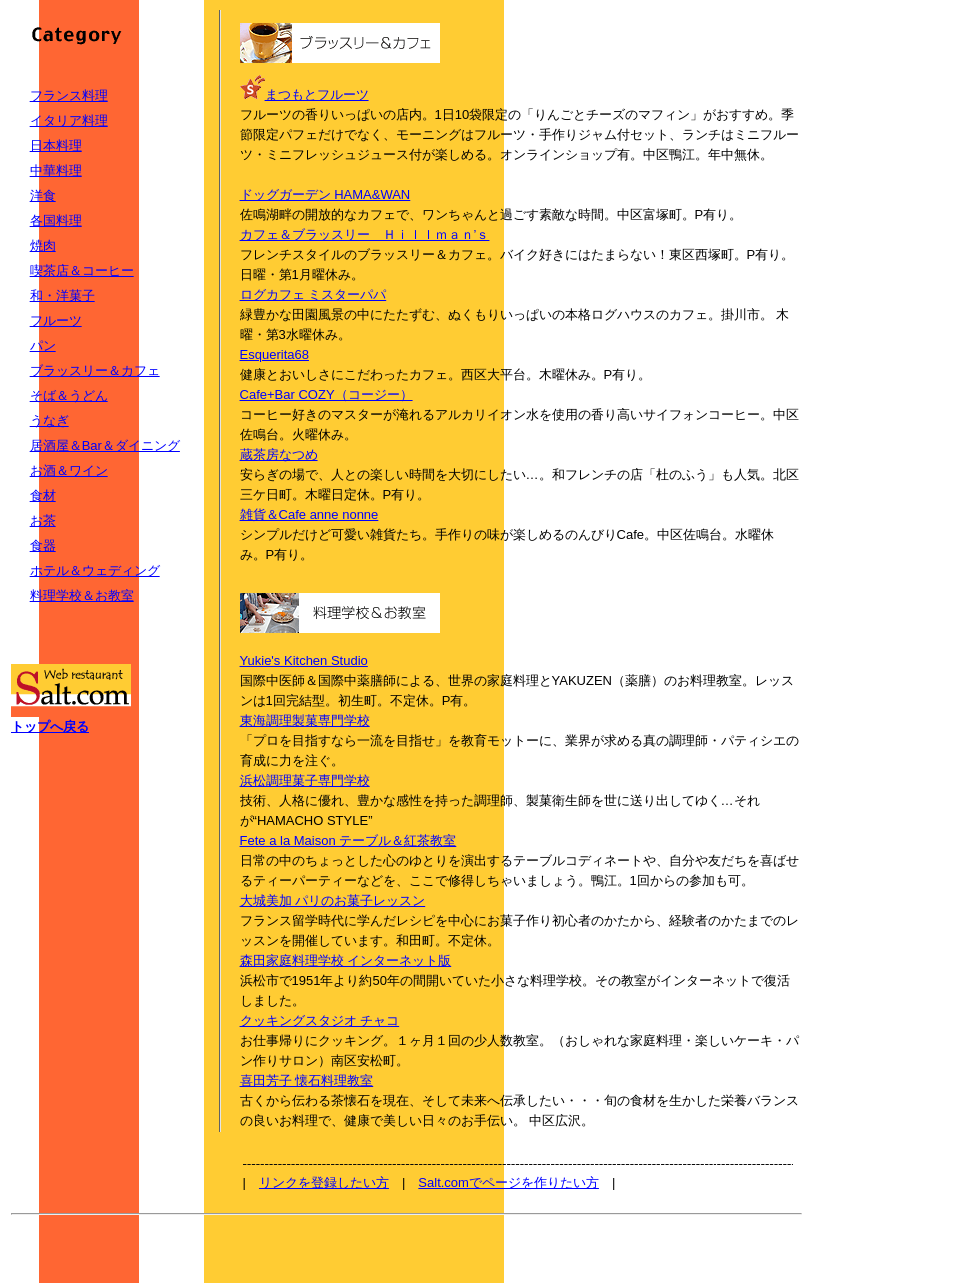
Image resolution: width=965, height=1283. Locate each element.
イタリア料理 (69, 120)
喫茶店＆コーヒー (82, 270)
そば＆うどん (69, 395)
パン (43, 345)
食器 (43, 545)
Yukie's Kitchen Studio (304, 660)
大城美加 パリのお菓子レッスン (333, 900)
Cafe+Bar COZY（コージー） (326, 394)
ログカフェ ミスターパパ (313, 294)
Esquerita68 (274, 354)
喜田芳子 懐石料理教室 (307, 1080)
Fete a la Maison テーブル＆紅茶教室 (348, 840)
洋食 (43, 195)
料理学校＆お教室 (82, 595)
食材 (43, 495)
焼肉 (43, 245)
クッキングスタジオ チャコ (320, 1020)
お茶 (43, 520)
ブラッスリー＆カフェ (95, 370)
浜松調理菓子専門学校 (305, 780)
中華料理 (56, 170)
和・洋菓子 (62, 295)
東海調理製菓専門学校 (305, 720)
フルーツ (56, 320)
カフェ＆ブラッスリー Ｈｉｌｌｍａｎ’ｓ (365, 234)
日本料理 (56, 145)
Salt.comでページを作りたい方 (508, 1182)
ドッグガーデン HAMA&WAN (325, 194)
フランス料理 (69, 95)
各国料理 (56, 220)
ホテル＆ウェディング (95, 570)
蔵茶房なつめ (279, 454)
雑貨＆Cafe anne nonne (309, 514)
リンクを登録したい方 (324, 1182)
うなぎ (49, 420)
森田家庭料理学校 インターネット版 (346, 960)
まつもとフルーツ (317, 94)
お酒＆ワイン (69, 470)
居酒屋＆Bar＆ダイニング (105, 445)
